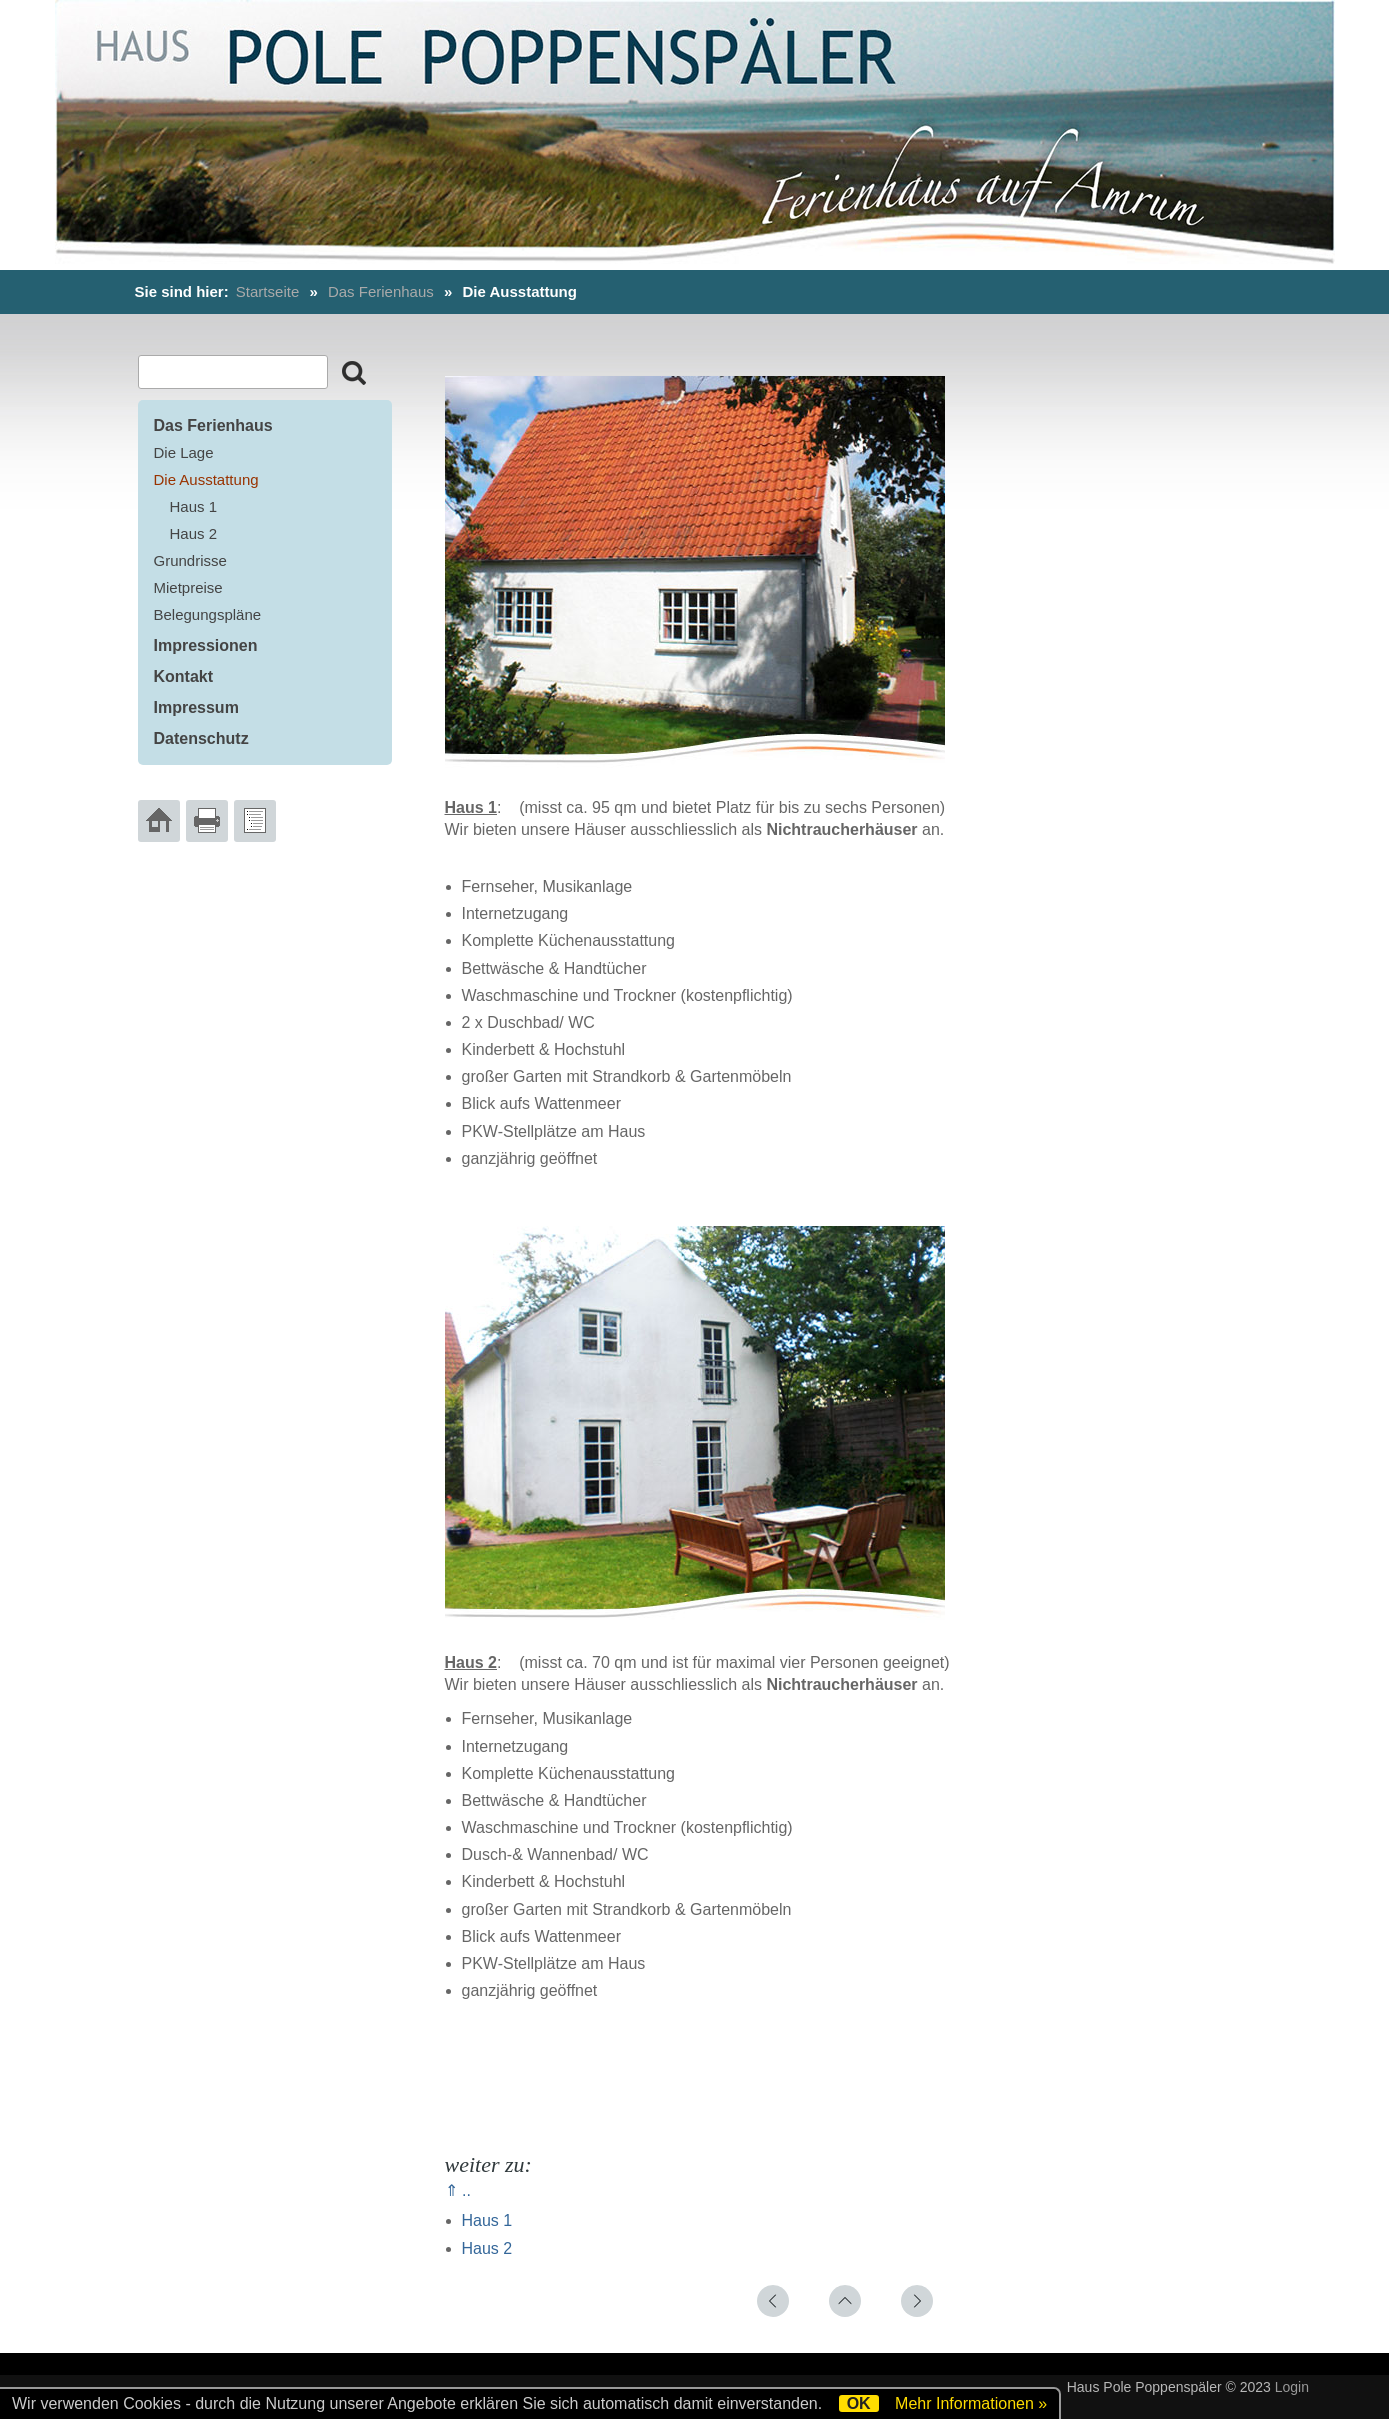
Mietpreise (188, 587)
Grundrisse (190, 560)
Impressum (196, 707)
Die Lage (184, 452)
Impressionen (206, 645)
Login (1292, 2387)
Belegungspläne (208, 614)
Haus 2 (487, 2248)
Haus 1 (487, 2220)
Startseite (267, 291)
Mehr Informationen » (971, 2403)
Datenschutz (201, 738)
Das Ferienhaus (381, 291)
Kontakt (184, 676)
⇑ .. (458, 2190)
